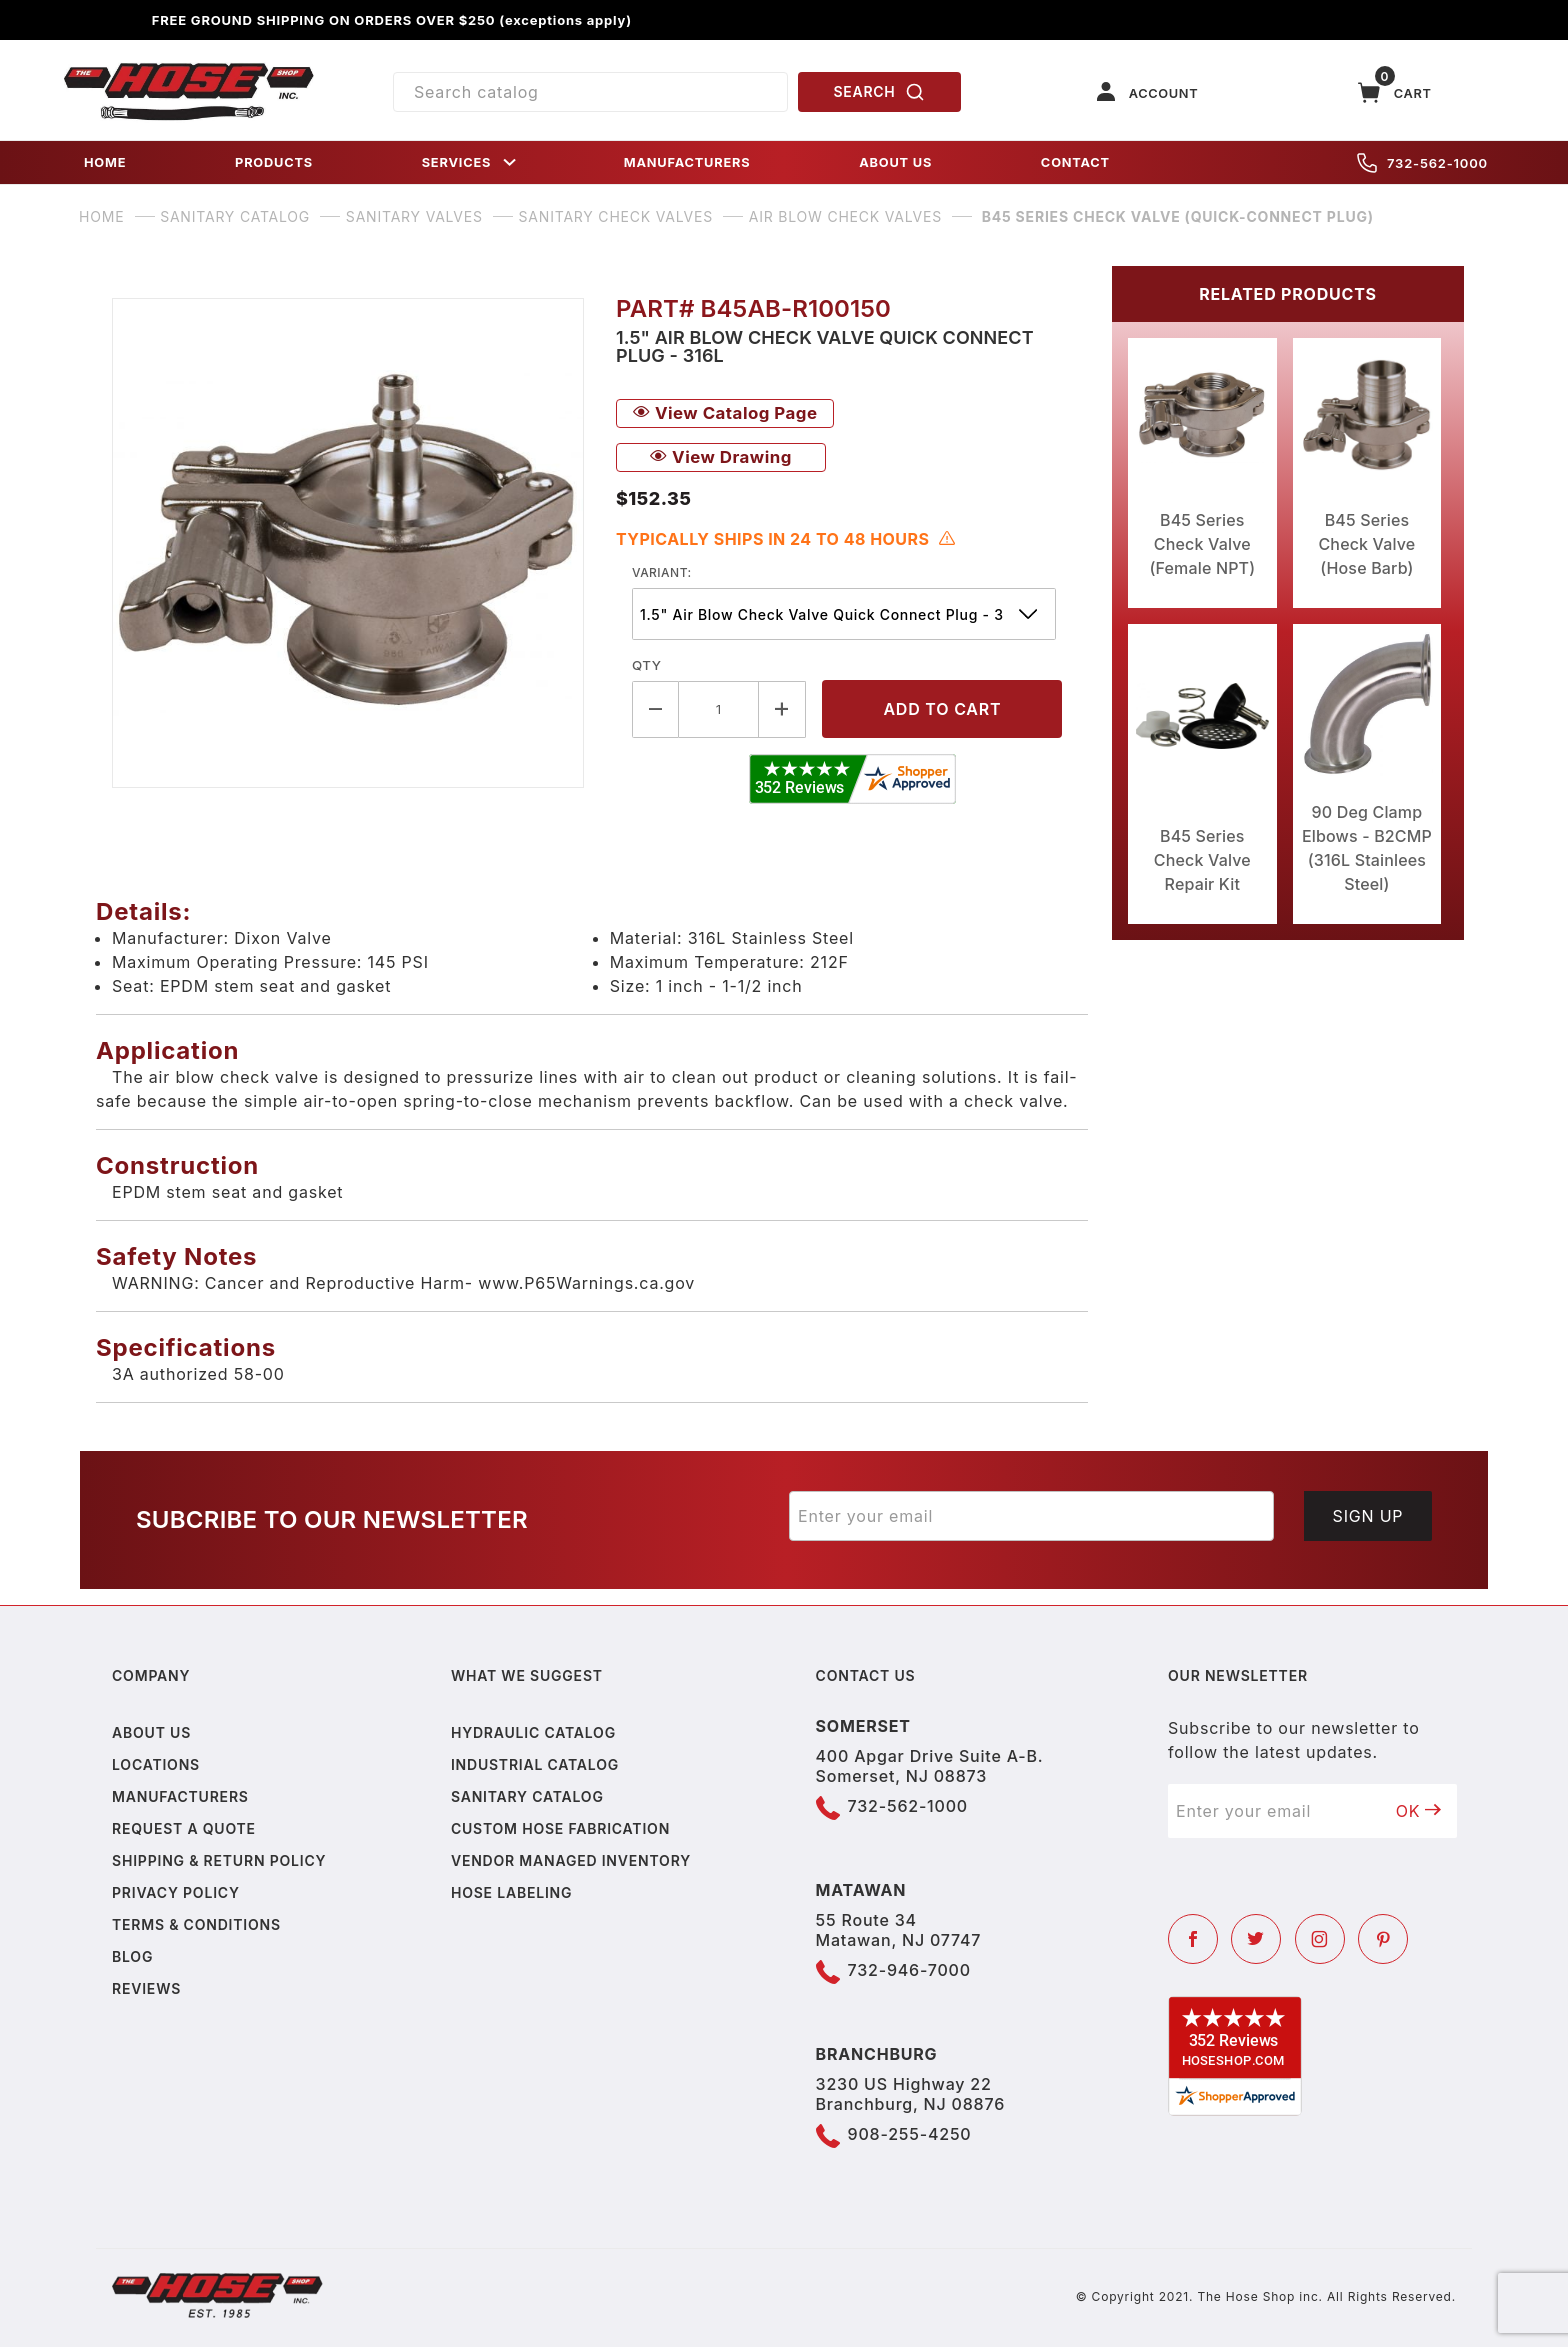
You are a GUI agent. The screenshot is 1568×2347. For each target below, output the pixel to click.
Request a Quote (184, 1828)
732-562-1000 (1422, 163)
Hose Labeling (511, 1892)
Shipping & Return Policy (219, 1860)
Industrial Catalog (535, 1764)
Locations (156, 1764)
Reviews (146, 1988)
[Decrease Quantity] (655, 709)
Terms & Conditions (196, 1924)
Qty (646, 665)
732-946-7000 (909, 1970)
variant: (662, 572)
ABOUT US (895, 162)
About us (151, 1732)
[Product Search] (590, 92)
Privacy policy (176, 1892)
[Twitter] (1256, 1939)
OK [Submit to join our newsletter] (1419, 1811)
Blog (132, 1956)
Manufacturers (180, 1796)
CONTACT (1075, 162)
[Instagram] (1320, 1939)
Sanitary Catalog (527, 1796)
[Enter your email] (1031, 1516)
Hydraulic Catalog (533, 1732)
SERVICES (471, 162)
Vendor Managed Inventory (571, 1860)
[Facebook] (1193, 1939)
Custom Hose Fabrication (560, 1828)
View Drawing (721, 457)
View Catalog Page (725, 413)
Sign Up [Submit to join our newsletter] (1368, 1516)
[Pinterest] (1383, 1939)
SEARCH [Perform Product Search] (880, 92)
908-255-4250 (910, 2134)
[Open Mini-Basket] (1395, 92)
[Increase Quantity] (782, 709)
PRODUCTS (274, 162)
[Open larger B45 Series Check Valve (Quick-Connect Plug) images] (348, 543)
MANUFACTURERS (687, 162)
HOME (105, 162)
